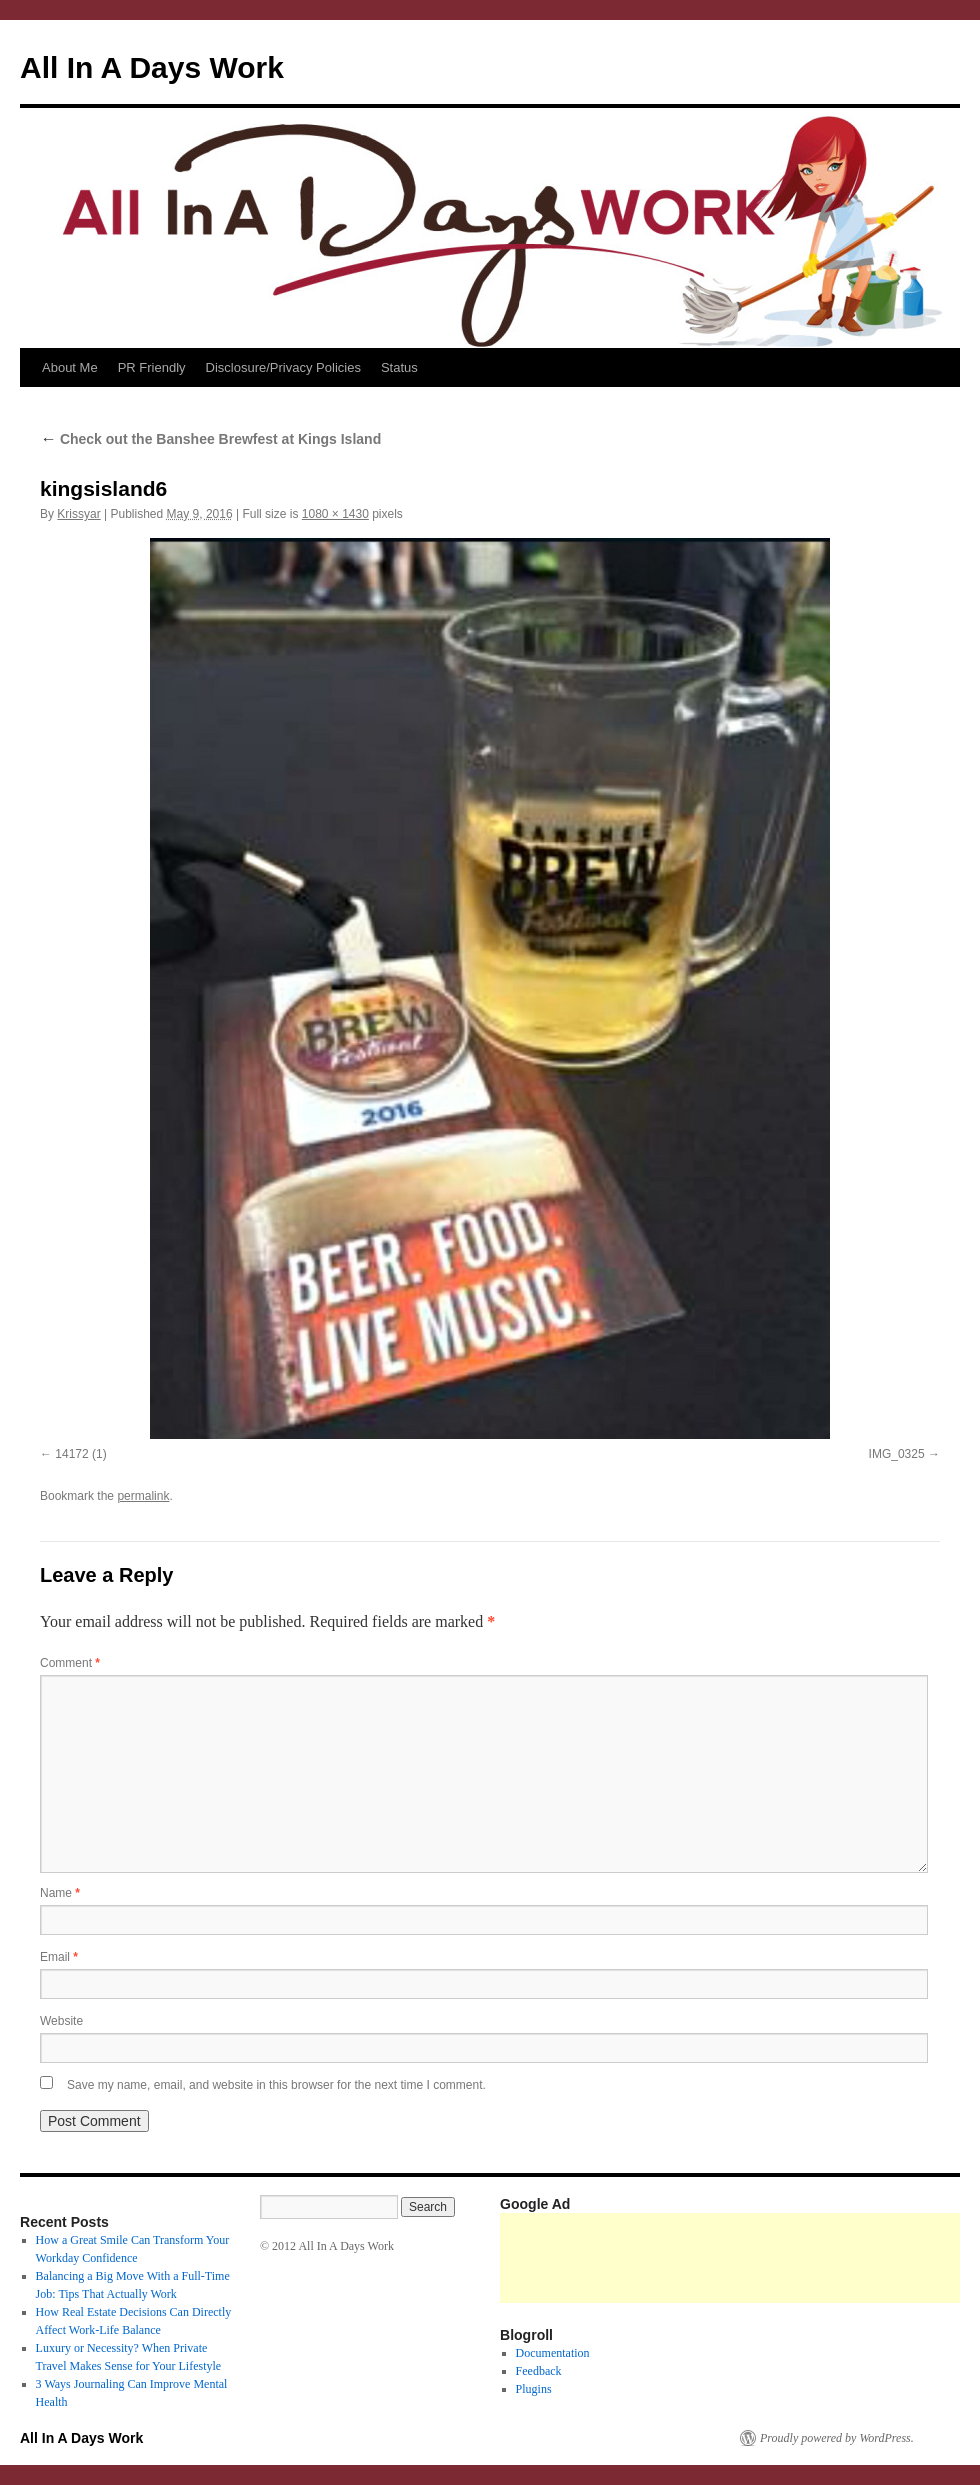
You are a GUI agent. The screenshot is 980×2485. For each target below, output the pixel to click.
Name (60, 1893)
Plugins (534, 2389)
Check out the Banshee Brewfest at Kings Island (210, 439)
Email (59, 1957)
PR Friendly (152, 367)
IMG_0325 (897, 1454)
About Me (70, 367)
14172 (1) (80, 1454)
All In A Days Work (152, 67)
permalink (143, 1496)
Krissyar (78, 514)
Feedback (539, 2371)
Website (61, 2021)
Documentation (553, 2353)
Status (399, 367)
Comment (70, 1663)
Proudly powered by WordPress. (837, 2438)
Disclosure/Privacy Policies (283, 367)
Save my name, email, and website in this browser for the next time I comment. (276, 2085)
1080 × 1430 (335, 514)
